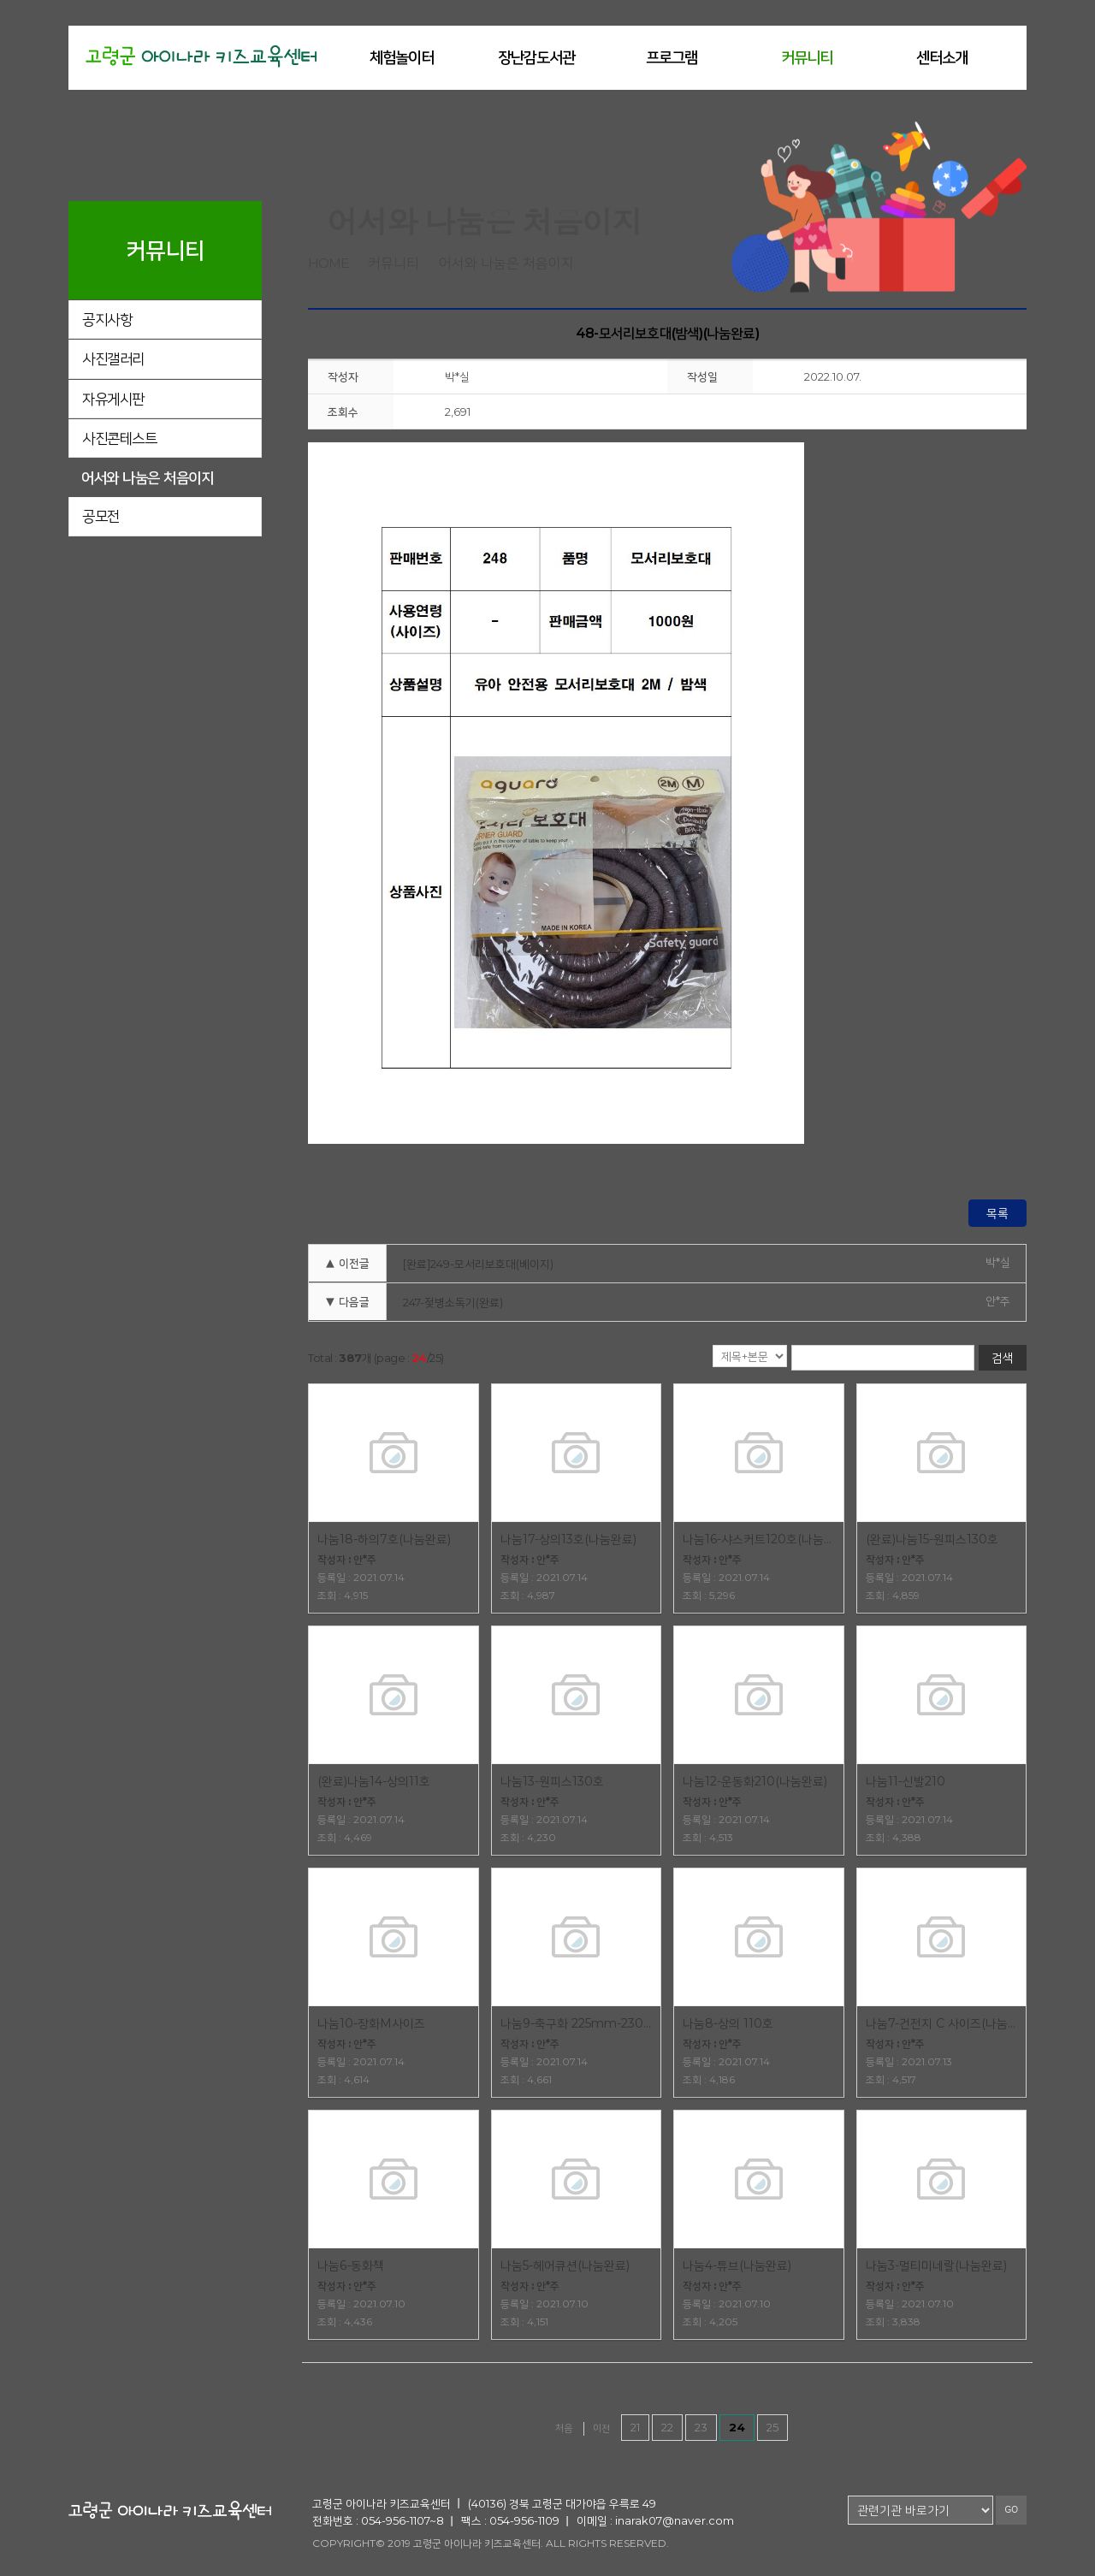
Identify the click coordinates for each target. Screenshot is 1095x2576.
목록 (997, 1213)
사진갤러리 (113, 358)
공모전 (101, 515)
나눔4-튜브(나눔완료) (737, 2265)
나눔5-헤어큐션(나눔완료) (565, 2265)
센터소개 (942, 57)
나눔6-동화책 (350, 2265)
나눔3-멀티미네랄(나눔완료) (936, 2265)
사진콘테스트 (119, 438)
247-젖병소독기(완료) (453, 1302)
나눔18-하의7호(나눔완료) (384, 1539)
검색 (1002, 1357)
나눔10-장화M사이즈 (371, 2023)
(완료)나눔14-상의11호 (373, 1781)
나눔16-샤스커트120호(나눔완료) (759, 1539)
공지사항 (107, 319)
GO (1011, 2509)
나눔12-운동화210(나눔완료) (755, 1781)
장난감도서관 (536, 57)
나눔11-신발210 (905, 1781)
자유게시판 (113, 398)
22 (667, 2427)
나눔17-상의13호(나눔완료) (568, 1539)
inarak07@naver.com (674, 2520)
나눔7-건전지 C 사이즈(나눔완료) (942, 2023)
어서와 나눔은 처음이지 (147, 477)
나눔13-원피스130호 (552, 1781)
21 (635, 2427)
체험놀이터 (402, 57)
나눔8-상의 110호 (728, 2023)
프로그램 (671, 57)
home (328, 263)
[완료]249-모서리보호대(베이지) (478, 1263)
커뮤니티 (806, 57)
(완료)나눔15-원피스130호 (932, 1539)
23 (701, 2427)
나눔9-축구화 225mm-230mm (576, 2023)
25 (772, 2427)
